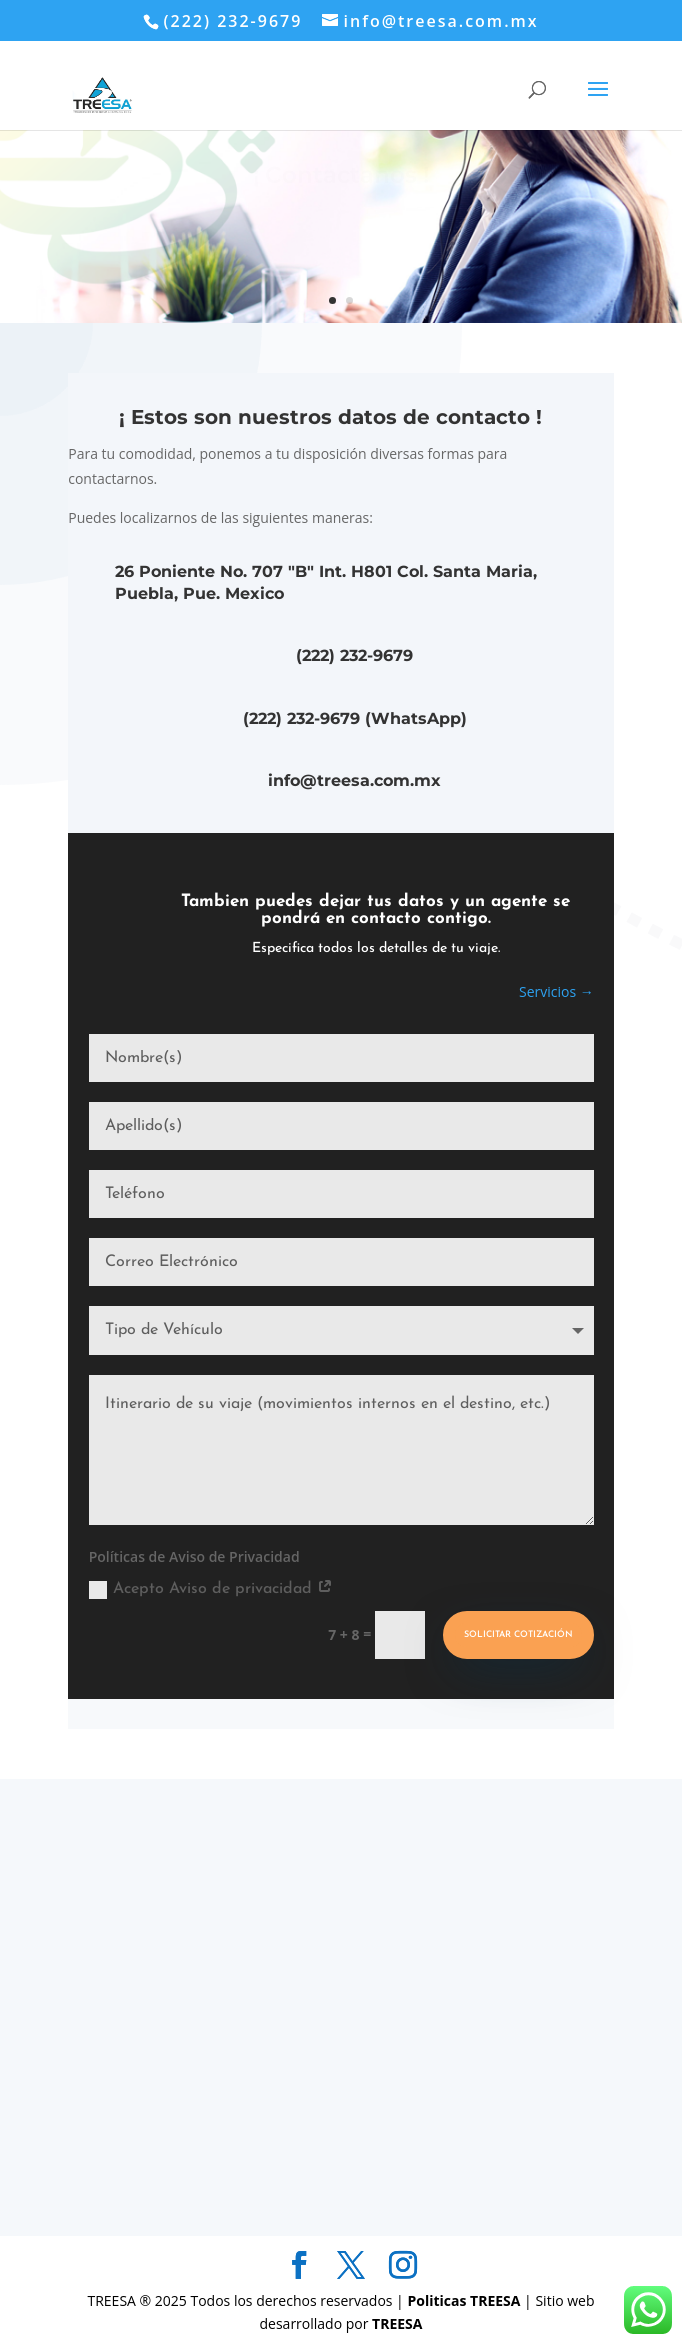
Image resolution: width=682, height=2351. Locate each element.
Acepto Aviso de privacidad (211, 1590)
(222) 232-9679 (354, 655)
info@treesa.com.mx (354, 780)
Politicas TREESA (465, 2300)
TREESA (397, 2323)
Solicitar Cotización (518, 1634)
